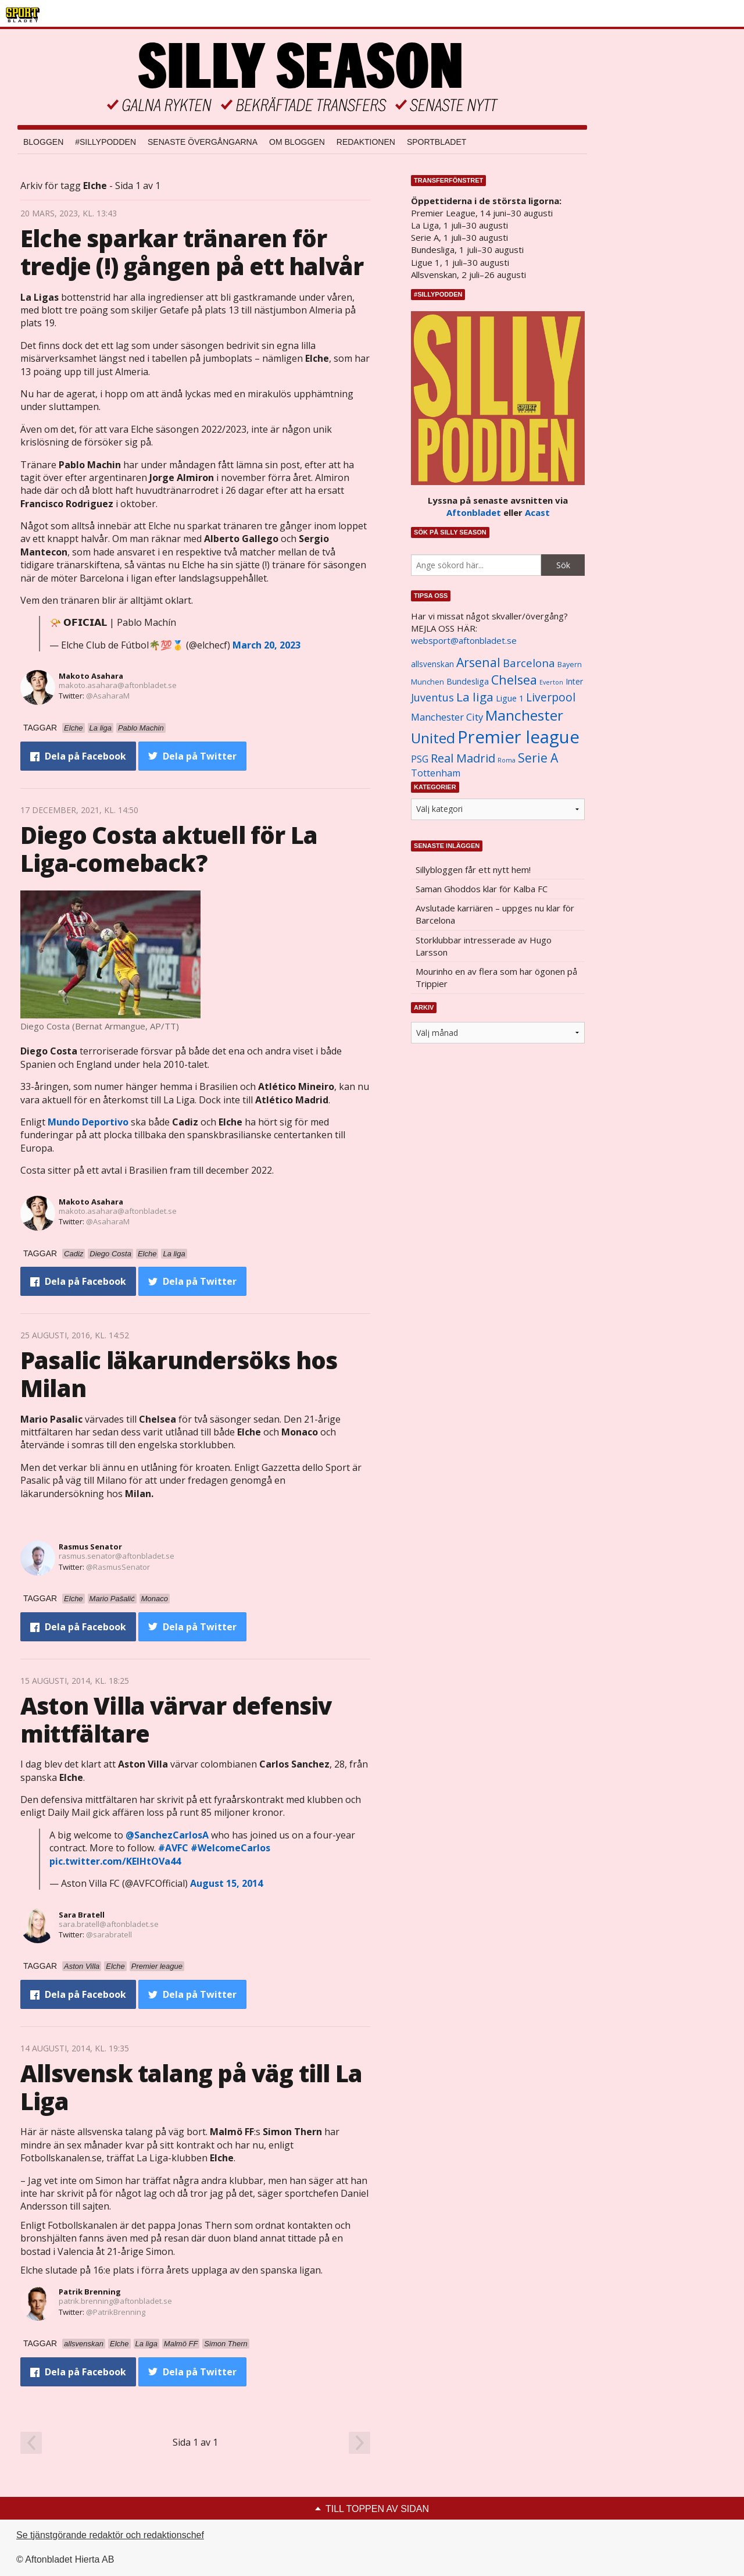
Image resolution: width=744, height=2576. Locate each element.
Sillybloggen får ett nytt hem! (473, 869)
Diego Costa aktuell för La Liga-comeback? (168, 849)
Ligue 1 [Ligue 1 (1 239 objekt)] (510, 698)
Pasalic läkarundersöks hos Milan (178, 1374)
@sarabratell (109, 1934)
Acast (537, 512)
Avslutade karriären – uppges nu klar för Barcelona (495, 914)
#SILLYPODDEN (105, 142)
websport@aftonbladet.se (464, 640)
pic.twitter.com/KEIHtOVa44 (115, 1861)
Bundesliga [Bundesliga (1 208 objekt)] (467, 681)
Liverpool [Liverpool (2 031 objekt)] (550, 697)
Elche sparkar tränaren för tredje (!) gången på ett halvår (191, 252)
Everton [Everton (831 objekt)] (551, 682)
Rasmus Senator (90, 1546)
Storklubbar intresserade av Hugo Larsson (484, 946)
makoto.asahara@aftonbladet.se (118, 685)
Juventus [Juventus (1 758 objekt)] (432, 697)
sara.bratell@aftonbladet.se (109, 1924)
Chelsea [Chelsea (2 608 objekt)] (514, 679)
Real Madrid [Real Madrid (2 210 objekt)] (463, 758)
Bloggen (43, 142)
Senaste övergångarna (202, 142)
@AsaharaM (108, 695)
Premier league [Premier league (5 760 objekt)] (518, 737)
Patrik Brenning (90, 2291)
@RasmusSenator (118, 1567)
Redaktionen (366, 142)
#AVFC (173, 1847)
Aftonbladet (473, 512)
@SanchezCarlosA (167, 1835)
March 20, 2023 (267, 645)
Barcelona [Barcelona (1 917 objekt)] (529, 662)
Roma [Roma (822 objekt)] (507, 760)
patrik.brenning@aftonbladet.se (115, 2301)
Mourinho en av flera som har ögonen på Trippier (496, 977)
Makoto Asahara (91, 676)
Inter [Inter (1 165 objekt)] (574, 681)
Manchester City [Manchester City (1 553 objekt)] (447, 717)
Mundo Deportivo (88, 1122)
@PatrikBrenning (115, 2312)
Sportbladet (436, 142)
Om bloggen (297, 142)
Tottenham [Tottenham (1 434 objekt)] (435, 773)
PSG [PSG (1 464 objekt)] (419, 759)
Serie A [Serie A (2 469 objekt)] (538, 757)
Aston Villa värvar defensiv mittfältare (175, 1720)
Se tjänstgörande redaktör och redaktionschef (110, 2535)
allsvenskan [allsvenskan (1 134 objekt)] (432, 664)
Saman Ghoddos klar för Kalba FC (482, 889)
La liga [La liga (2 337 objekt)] (474, 697)
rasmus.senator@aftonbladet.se (116, 1556)
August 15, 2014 (226, 1883)
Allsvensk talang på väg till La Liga (191, 2087)
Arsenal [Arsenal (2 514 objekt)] (478, 662)
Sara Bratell (82, 1914)
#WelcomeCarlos (230, 1847)
